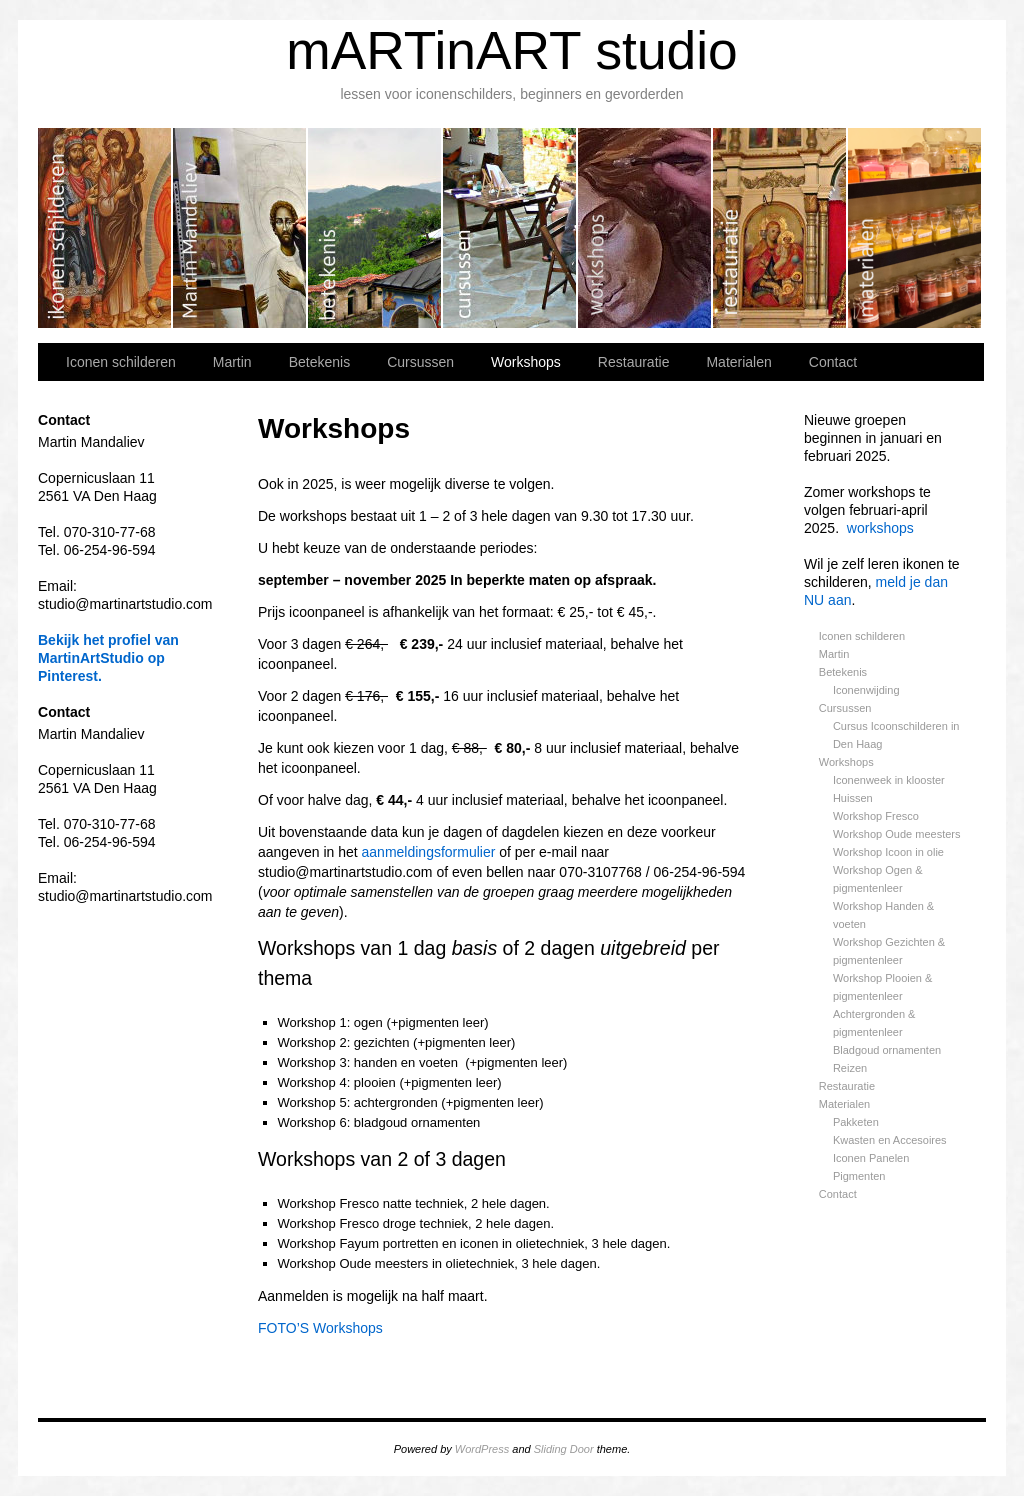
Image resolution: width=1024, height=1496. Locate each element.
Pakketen (856, 1122)
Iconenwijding (866, 690)
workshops (880, 528)
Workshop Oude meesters (897, 834)
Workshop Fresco (876, 816)
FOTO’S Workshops (320, 1328)
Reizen (850, 1068)
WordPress (482, 1449)
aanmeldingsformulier (429, 852)
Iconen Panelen (871, 1158)
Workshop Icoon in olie (888, 852)
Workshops (645, 228)
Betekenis (375, 228)
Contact (833, 362)
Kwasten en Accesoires (890, 1140)
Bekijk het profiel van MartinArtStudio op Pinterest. (108, 658)
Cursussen (510, 228)
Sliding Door (564, 1449)
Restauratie (780, 228)
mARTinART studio (512, 50)
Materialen (914, 228)
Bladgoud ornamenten (887, 1050)
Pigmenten (859, 1176)
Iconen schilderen (105, 228)
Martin (240, 228)
